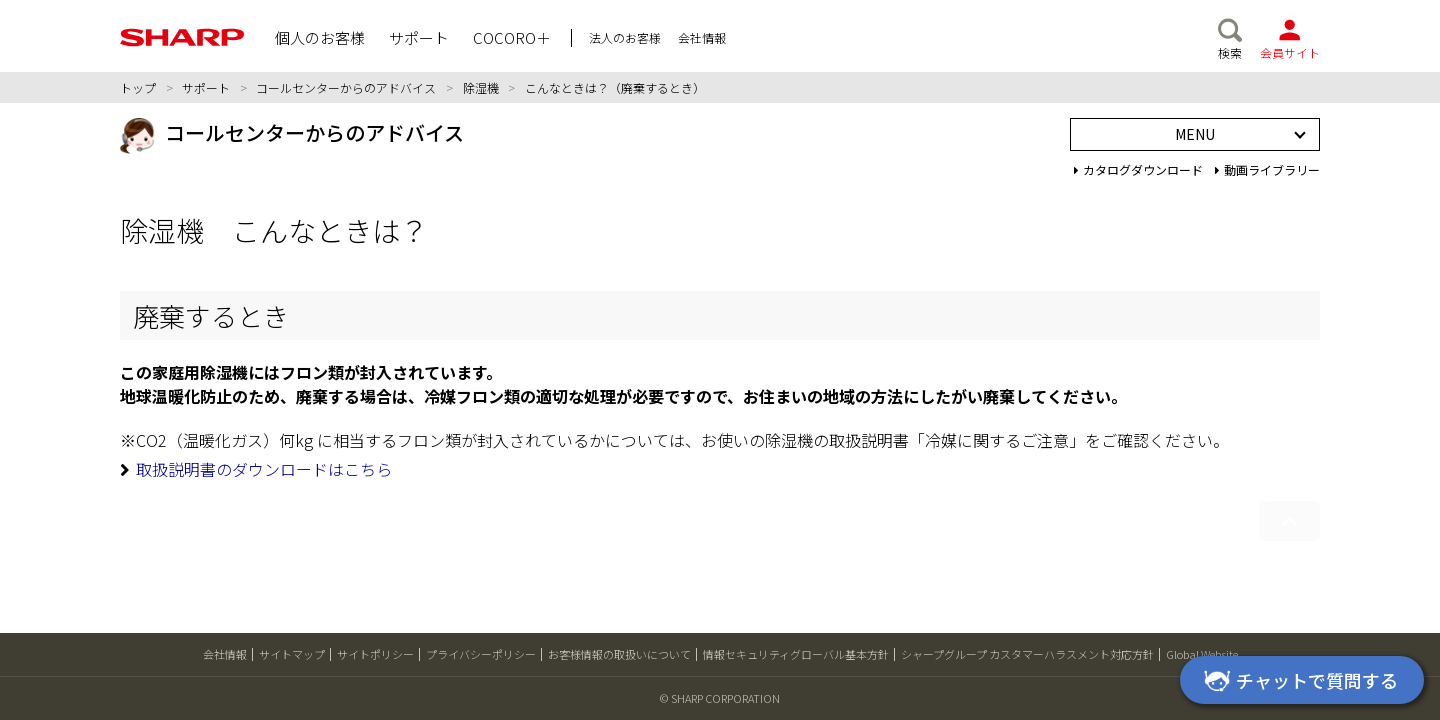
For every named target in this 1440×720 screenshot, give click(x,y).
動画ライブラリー (1267, 169)
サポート (206, 87)
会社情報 (225, 654)
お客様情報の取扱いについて (619, 654)
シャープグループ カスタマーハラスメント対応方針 (1027, 654)
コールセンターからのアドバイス (346, 87)
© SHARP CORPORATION (720, 698)
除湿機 (481, 87)
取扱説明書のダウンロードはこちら (264, 469)
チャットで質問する (1298, 682)
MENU (1195, 134)
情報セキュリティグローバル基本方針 (796, 654)
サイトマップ (292, 654)
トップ (138, 87)
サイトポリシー (375, 654)
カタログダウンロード (1138, 169)
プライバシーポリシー (481, 654)
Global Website (1202, 654)
